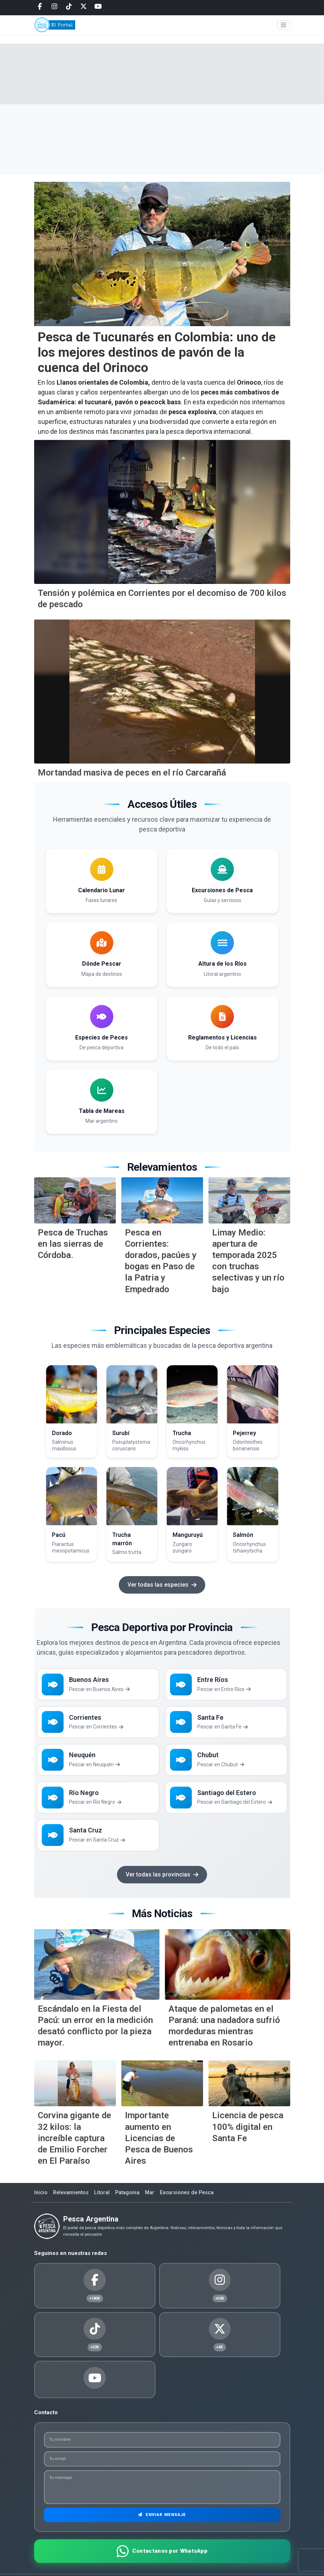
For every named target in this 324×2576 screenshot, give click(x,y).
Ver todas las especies (162, 1584)
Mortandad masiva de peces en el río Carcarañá (132, 773)
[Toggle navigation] (283, 30)
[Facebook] (40, 7)
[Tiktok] (69, 7)
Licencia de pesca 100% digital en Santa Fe (247, 2136)
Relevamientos (73, 2202)
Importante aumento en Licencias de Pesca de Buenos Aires (159, 2148)
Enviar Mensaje (162, 2491)
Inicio (41, 2202)
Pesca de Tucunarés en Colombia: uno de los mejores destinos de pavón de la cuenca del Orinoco (157, 352)
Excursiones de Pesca (195, 2202)
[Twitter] (83, 7)
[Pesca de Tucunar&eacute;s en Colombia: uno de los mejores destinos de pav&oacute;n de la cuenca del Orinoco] (162, 254)
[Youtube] (98, 7)
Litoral (105, 2202)
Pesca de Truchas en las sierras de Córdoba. (73, 1243)
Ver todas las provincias (162, 1883)
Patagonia (132, 2202)
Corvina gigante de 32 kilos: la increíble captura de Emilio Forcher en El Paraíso (74, 2148)
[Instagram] (54, 7)
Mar (156, 2202)
